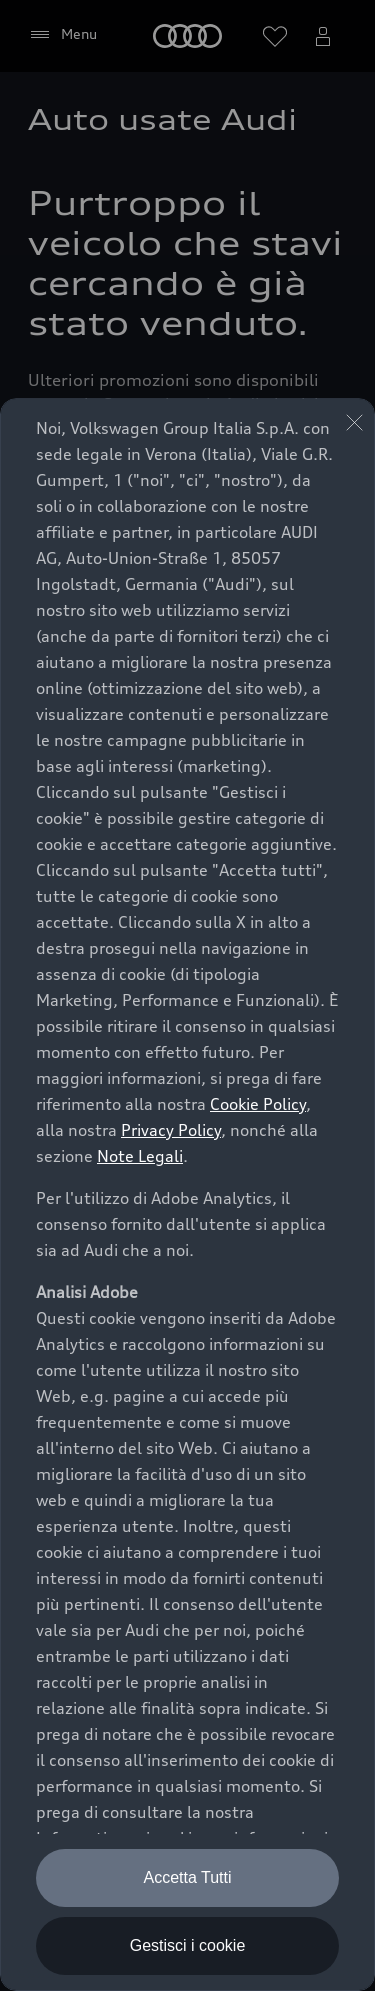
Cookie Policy (258, 1104)
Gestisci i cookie (188, 1945)
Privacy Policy (171, 1130)
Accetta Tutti (187, 1877)
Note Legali (140, 1156)
